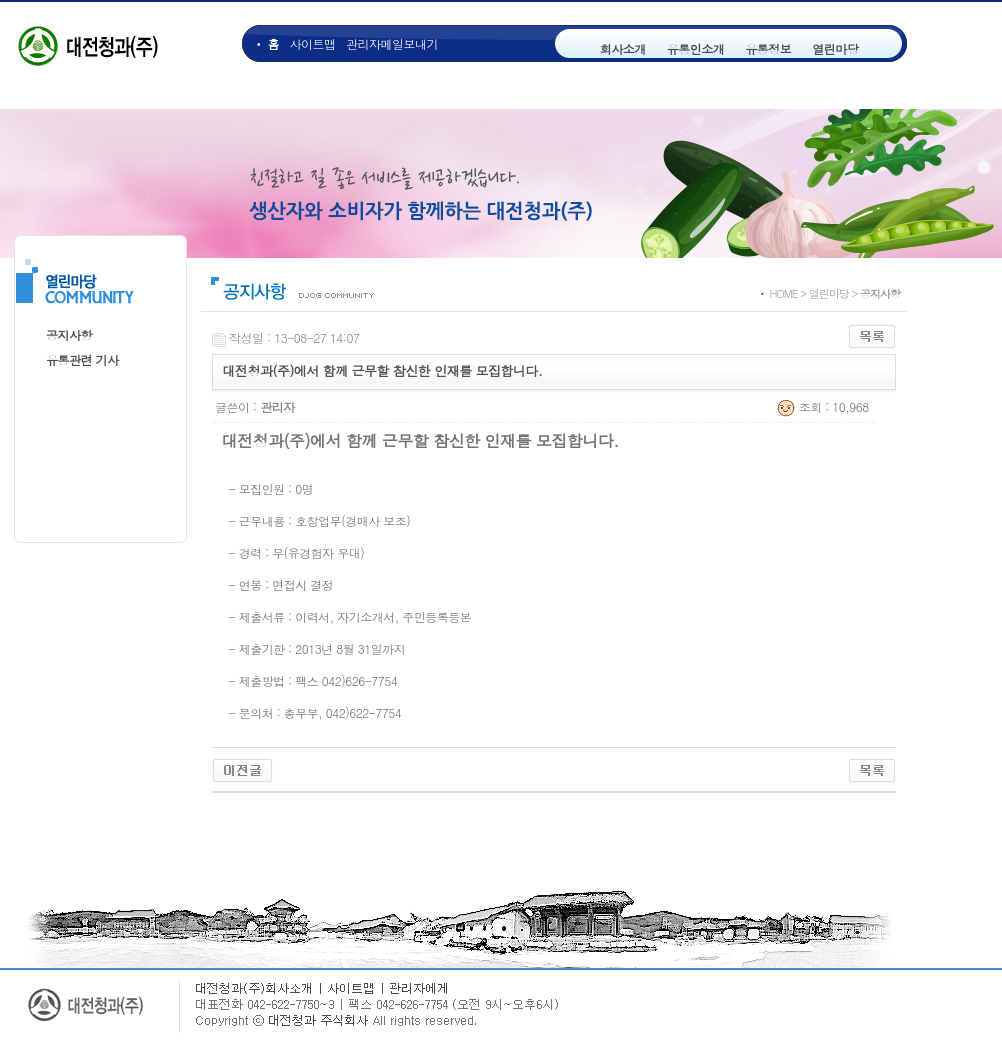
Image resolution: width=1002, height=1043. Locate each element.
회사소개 (623, 48)
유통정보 (768, 48)
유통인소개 (696, 48)
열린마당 (835, 48)
